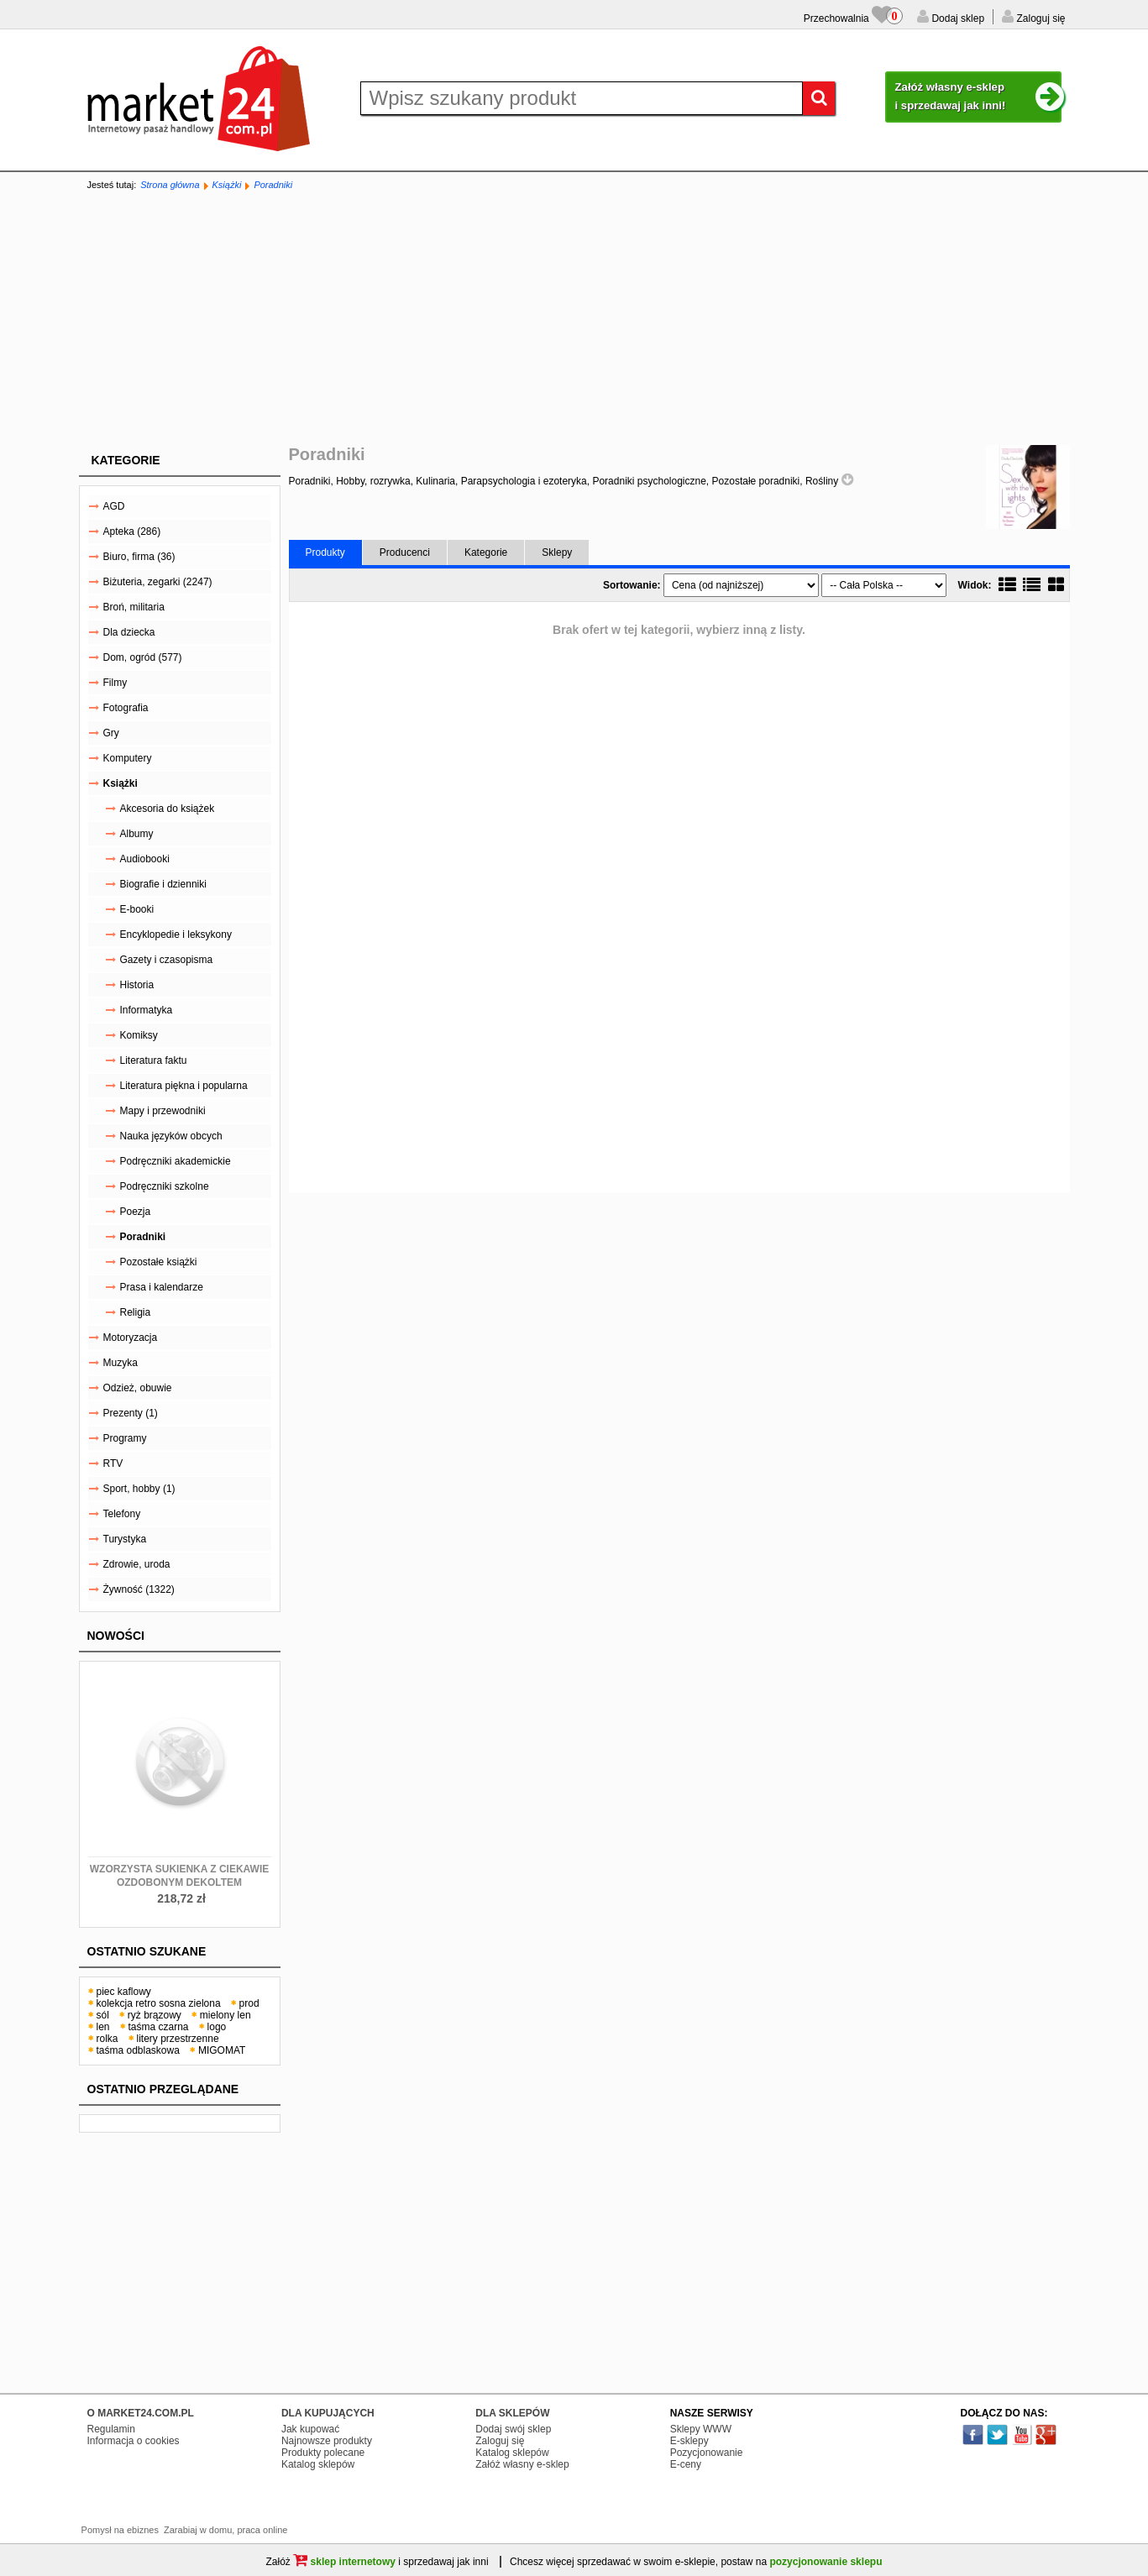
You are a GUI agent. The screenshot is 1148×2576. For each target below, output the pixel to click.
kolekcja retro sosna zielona (159, 2003)
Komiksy (139, 1035)
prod (249, 2003)
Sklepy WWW (700, 2429)
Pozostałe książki (158, 1262)
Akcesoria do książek (167, 808)
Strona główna (169, 185)
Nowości (115, 1635)
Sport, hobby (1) (139, 1489)
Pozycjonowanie (706, 2452)
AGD (114, 506)
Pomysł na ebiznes (120, 2530)
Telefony (122, 1514)
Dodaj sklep (956, 18)
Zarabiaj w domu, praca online (225, 2530)
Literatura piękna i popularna (184, 1086)
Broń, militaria (134, 607)
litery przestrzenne (178, 2039)
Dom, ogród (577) (142, 657)
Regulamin (111, 2429)
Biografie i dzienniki (163, 884)
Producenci (405, 552)
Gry (111, 733)
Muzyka (120, 1363)
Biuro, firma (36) (139, 557)
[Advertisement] (574, 319)
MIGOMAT (221, 2050)
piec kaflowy (124, 1991)
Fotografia (126, 708)
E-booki (137, 909)
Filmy (115, 683)
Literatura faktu (153, 1060)
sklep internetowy (344, 2562)
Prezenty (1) (130, 1413)
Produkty (325, 552)
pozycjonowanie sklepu (825, 2562)
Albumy (137, 834)
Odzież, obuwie (137, 1388)
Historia (137, 985)
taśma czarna (158, 2027)
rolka (107, 2039)
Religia (135, 1312)
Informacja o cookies (133, 2441)
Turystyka (125, 1539)
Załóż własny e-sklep (522, 2464)
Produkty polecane (322, 2452)
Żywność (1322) (139, 1589)
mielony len (225, 2015)
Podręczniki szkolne (164, 1186)
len (103, 2027)
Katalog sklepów (317, 2464)
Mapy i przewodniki (163, 1111)
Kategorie (126, 460)
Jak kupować (310, 2429)
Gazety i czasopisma (166, 960)
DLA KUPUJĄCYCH (328, 2413)
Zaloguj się (1039, 18)
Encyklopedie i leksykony (176, 934)
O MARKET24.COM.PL (140, 2413)
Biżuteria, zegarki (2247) (157, 582)
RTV (113, 1463)
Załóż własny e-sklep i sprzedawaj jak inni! (978, 97)
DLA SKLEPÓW (512, 2413)
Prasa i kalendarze (161, 1287)
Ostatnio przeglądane (163, 2089)
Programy (125, 1438)
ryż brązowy (154, 2015)
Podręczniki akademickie (175, 1161)
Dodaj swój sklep (513, 2429)
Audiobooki (145, 859)
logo (217, 2027)
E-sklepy (689, 2441)
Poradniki (273, 185)
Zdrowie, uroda (136, 1564)
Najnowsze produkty (326, 2441)
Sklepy (557, 552)
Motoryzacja (130, 1337)
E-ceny (685, 2464)
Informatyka (146, 1010)
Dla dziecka (129, 632)
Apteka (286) (132, 531)
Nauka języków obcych (171, 1136)
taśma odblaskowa (138, 2050)
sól (103, 2015)
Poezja (135, 1211)
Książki (227, 185)
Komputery (127, 758)
